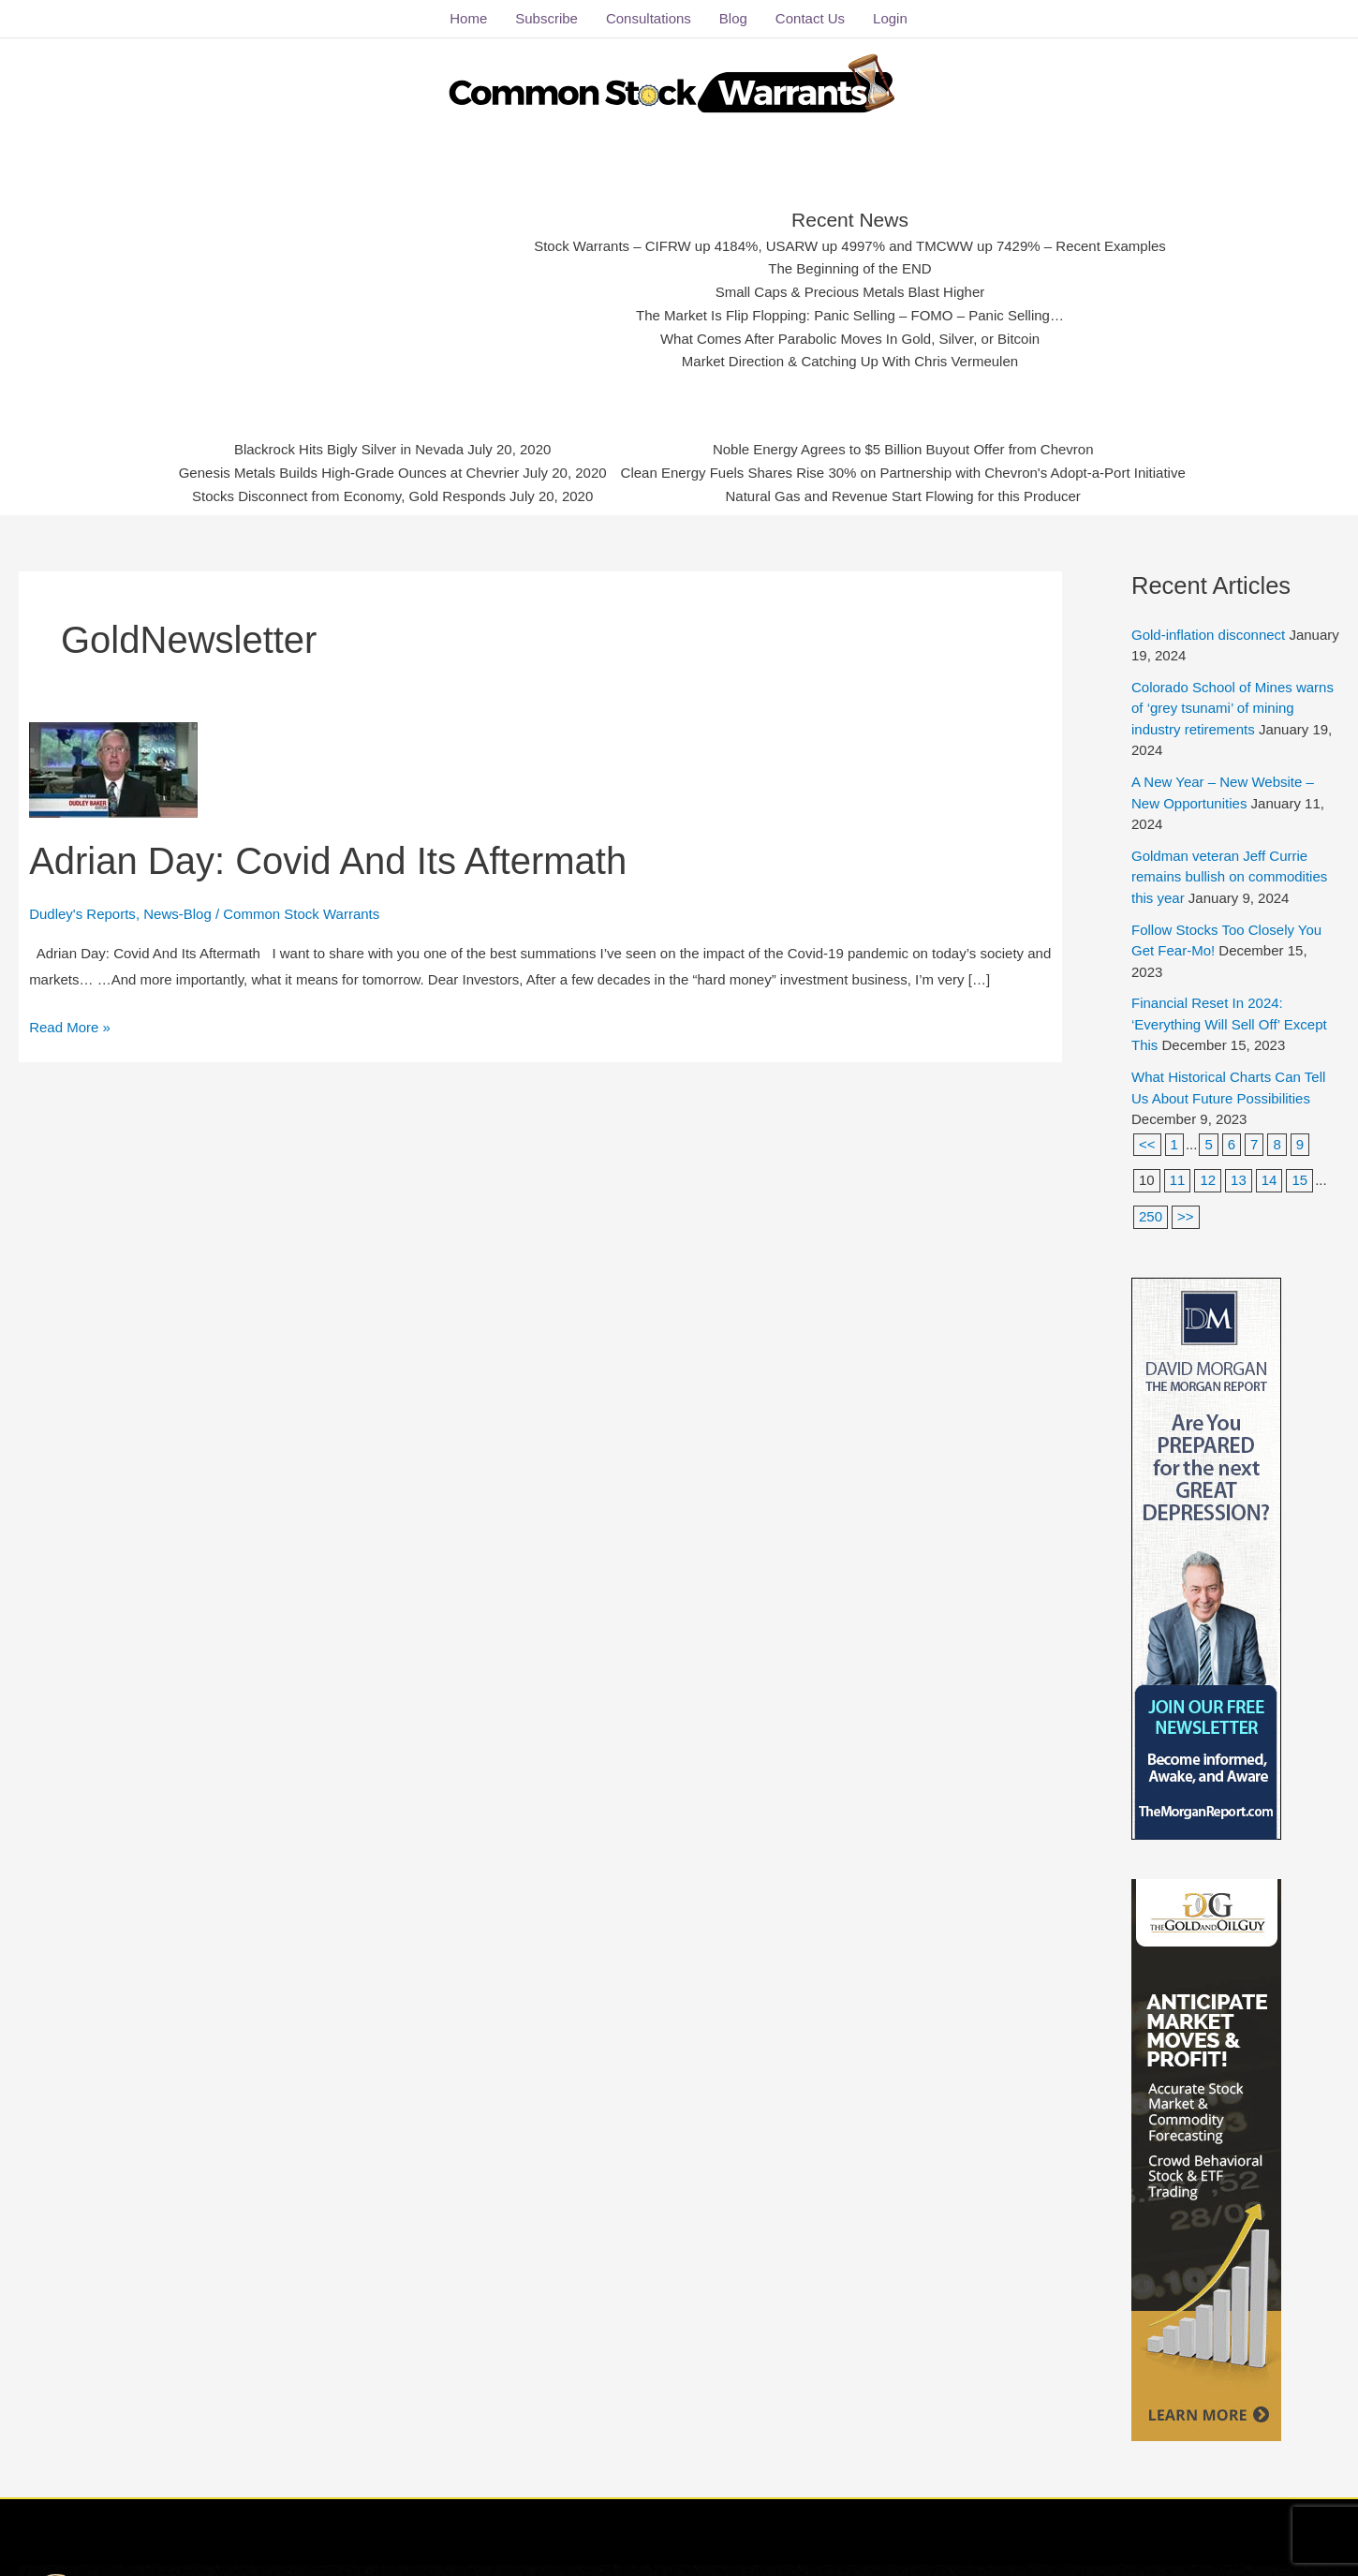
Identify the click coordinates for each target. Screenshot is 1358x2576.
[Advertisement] (362, 286)
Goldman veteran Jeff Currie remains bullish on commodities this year (1229, 877)
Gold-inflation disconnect (1208, 635)
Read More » (70, 1024)
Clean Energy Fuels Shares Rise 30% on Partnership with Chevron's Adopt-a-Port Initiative (903, 473)
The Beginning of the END (849, 268)
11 (1178, 1180)
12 (1208, 1180)
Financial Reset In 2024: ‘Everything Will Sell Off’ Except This (1229, 1024)
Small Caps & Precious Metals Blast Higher (850, 292)
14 (1269, 1180)
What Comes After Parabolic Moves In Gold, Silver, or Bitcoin (850, 339)
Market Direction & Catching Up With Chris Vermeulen (850, 361)
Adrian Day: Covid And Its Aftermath (328, 860)
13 (1239, 1180)
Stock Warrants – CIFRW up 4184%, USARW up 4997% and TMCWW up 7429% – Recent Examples (850, 246)
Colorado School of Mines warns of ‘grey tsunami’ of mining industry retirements (1232, 708)
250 (1150, 1216)
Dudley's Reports (82, 914)
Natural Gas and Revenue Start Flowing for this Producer (903, 496)
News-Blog (177, 914)
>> (1185, 1216)
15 (1299, 1180)
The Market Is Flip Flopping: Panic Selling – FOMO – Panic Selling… (850, 315)
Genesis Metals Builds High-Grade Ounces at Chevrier (349, 473)
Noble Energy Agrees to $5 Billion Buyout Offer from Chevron (903, 449)
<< (1147, 1144)
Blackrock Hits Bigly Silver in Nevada (349, 449)
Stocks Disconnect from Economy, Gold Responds (349, 496)
